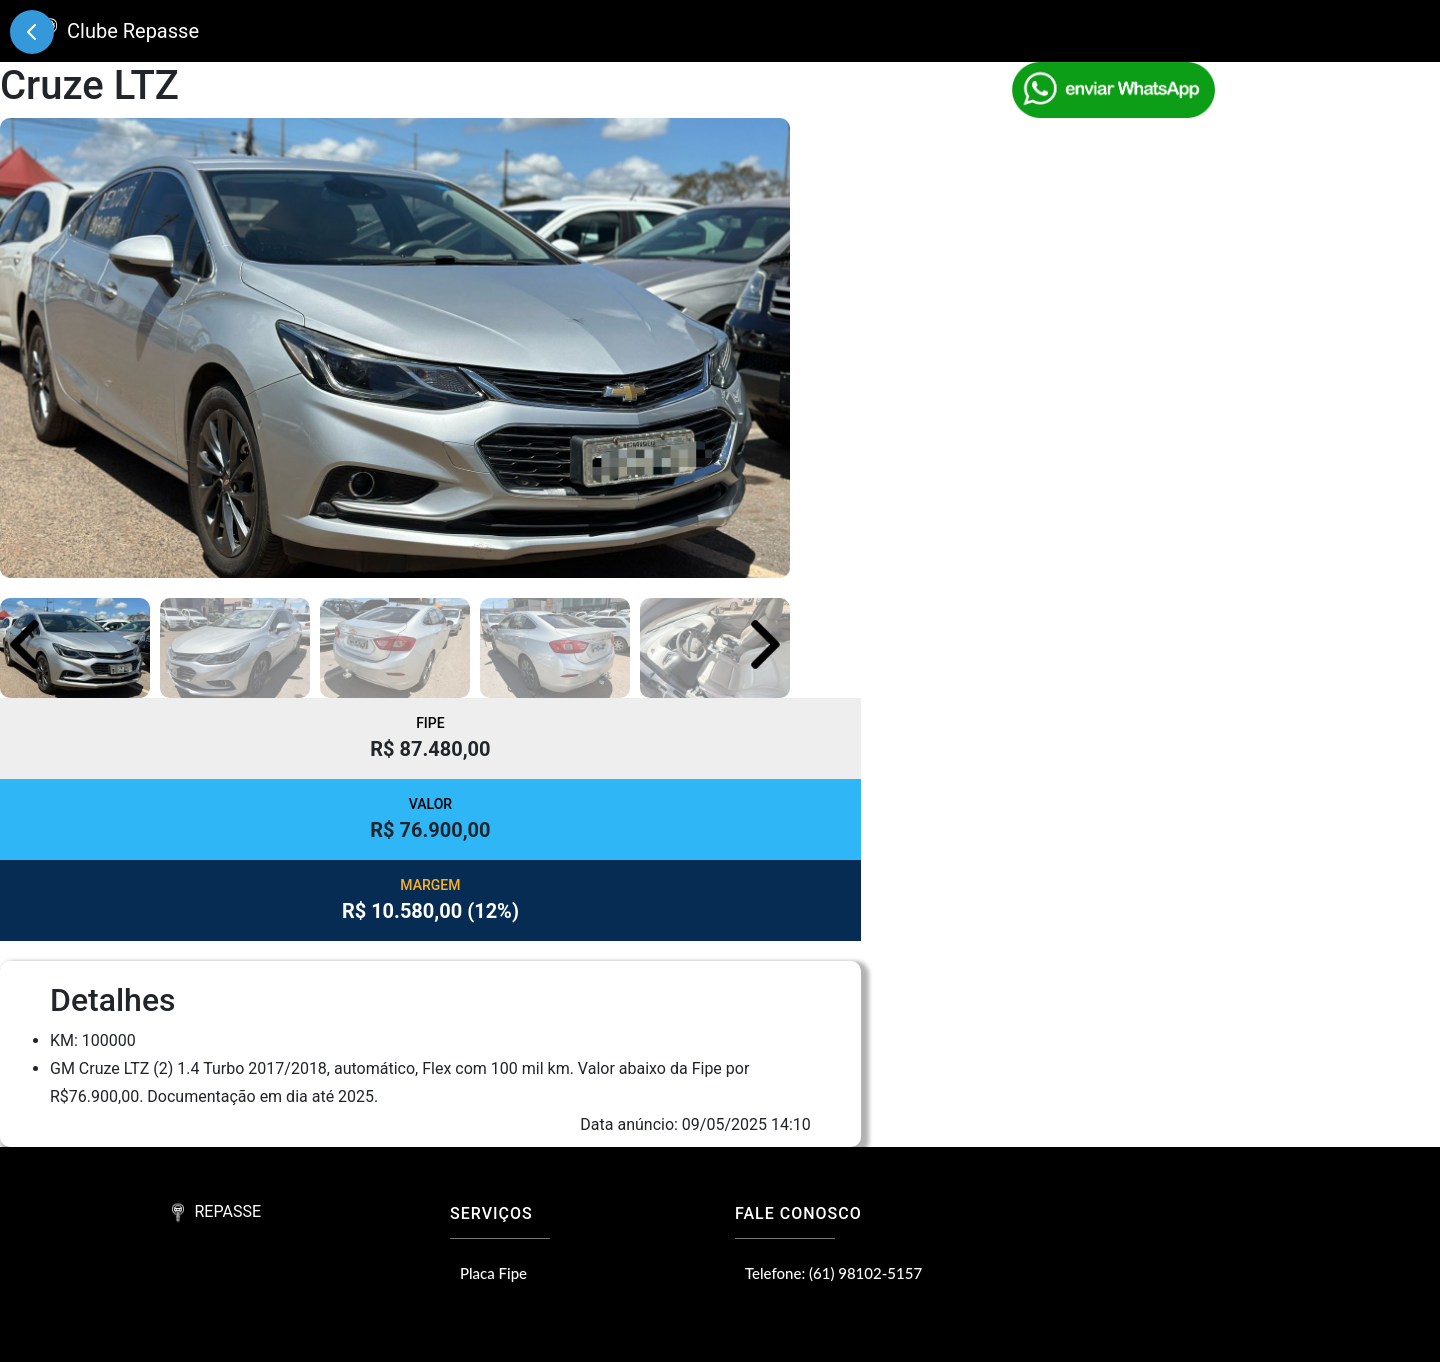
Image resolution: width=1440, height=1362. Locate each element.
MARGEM (430, 885)
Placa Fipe (493, 1273)
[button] (765, 644)
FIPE (430, 723)
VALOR (430, 804)
